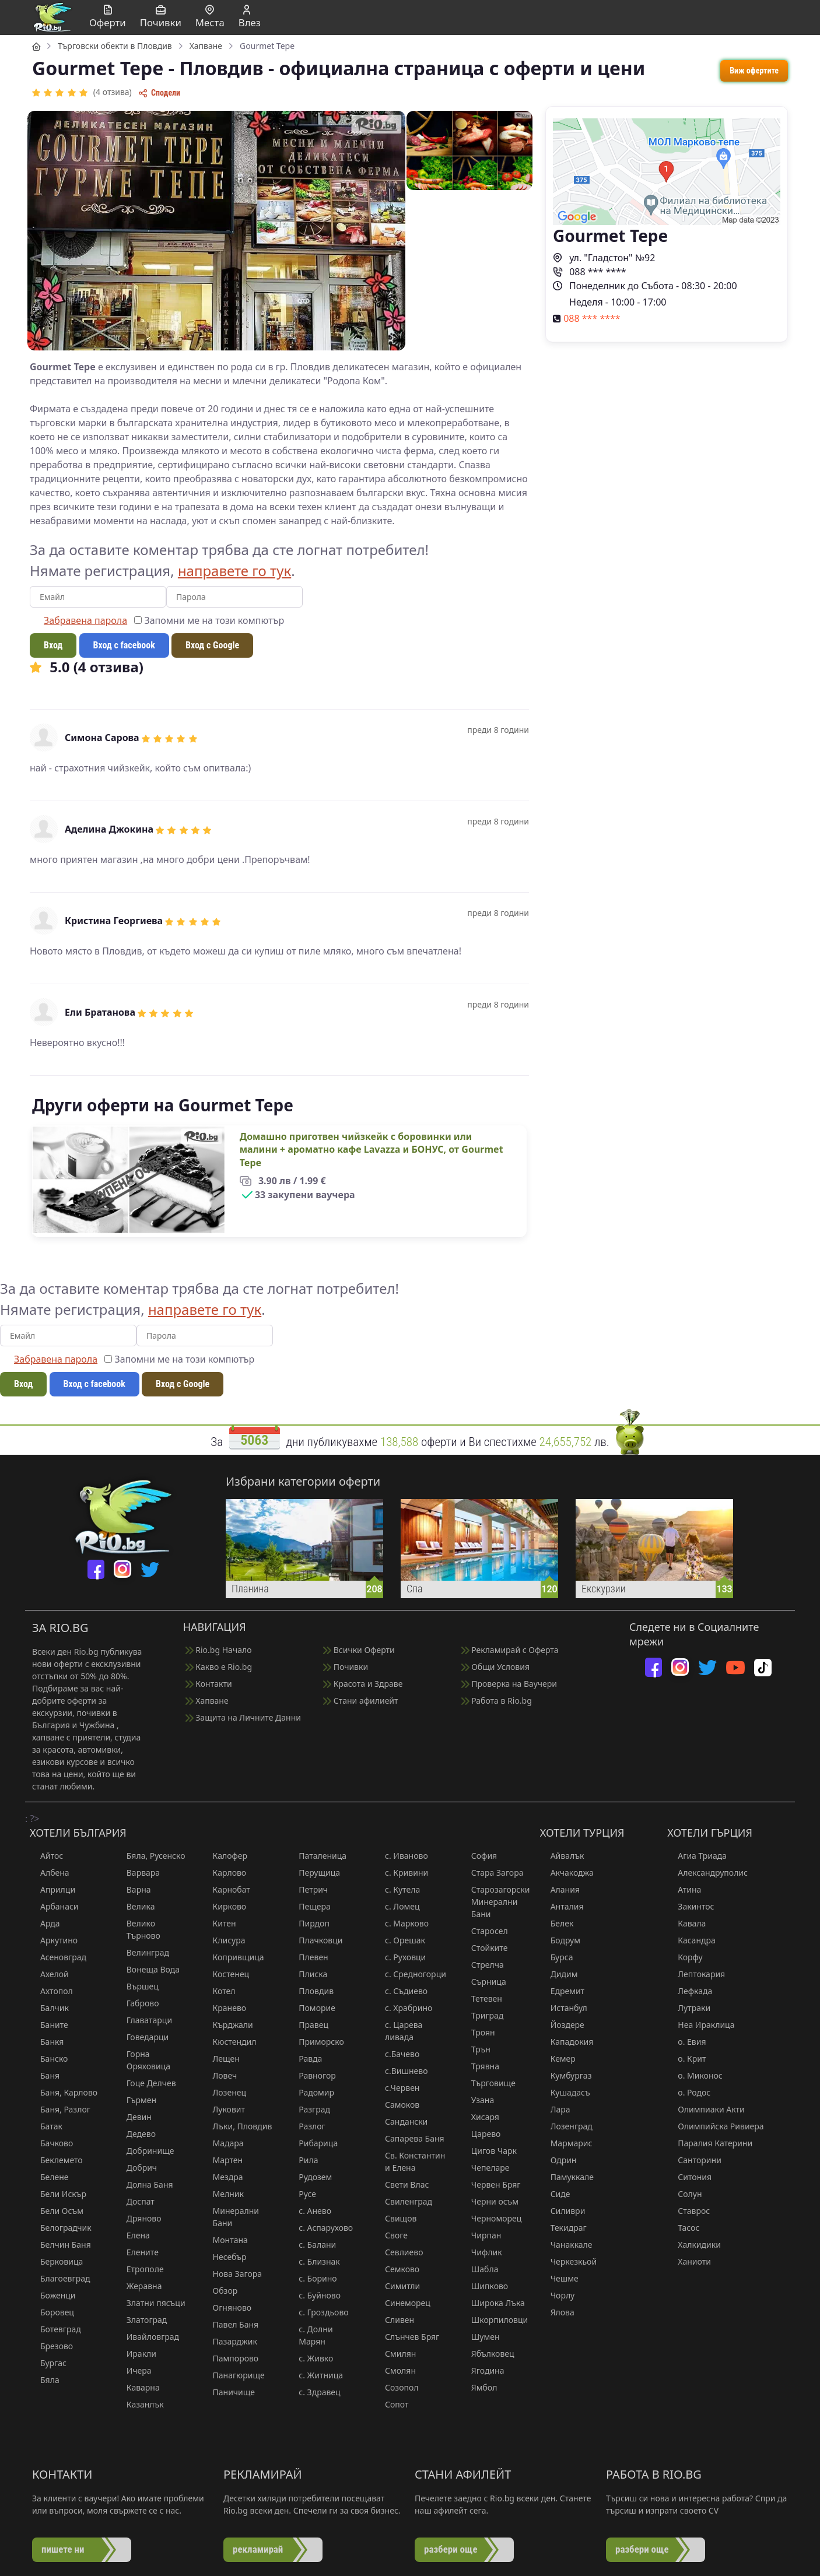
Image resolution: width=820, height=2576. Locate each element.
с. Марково (401, 1923)
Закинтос (690, 1906)
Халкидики (694, 2244)
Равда (305, 2058)
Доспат (135, 2201)
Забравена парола (85, 620)
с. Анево (309, 2211)
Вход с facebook (124, 645)
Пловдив (311, 1991)
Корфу (684, 1957)
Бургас (48, 2363)
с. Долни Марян (310, 2335)
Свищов (395, 2218)
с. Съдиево (400, 1991)
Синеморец (402, 2303)
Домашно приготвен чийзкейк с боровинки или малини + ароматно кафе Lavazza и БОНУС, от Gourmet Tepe (371, 1149)
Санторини (694, 2160)
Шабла (480, 2269)
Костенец (226, 1974)
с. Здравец (314, 2392)
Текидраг (563, 2227)
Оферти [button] (107, 17)
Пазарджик (229, 2341)
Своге (391, 2235)
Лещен (221, 2058)
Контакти (208, 1683)
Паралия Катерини (709, 2143)
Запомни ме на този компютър (209, 620)
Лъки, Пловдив (237, 2126)
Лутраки (688, 2008)
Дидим (559, 1974)
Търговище (488, 2083)
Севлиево (398, 2252)
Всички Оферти (359, 1649)
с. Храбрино (403, 2008)
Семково (396, 2269)
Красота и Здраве (362, 1683)
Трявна (480, 2066)
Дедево (136, 2134)
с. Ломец (396, 1906)
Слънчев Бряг (406, 2337)
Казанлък (140, 2404)
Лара (555, 2109)
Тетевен (481, 1998)
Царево (481, 2134)
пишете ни (63, 2549)
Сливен (394, 2320)
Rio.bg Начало (218, 1649)
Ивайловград (147, 2337)
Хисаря (480, 2117)
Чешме (559, 2278)
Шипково (484, 2286)
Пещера (309, 1906)
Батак (46, 2126)
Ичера (134, 2370)
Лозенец (224, 2092)
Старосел (484, 1931)
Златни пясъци (150, 2303)
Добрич (136, 2167)
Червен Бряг (491, 2184)
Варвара (138, 1872)
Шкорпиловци (494, 2320)
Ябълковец (487, 2353)
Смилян (395, 2353)
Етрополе (140, 2269)
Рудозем (310, 2177)
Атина (684, 1889)
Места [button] (210, 17)
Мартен (222, 2160)
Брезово (51, 2346)
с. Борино (312, 2278)
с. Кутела (397, 1889)
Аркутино (54, 1940)
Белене (49, 2177)
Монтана (225, 2240)
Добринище (145, 2151)
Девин (134, 2117)
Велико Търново (138, 1929)
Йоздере (562, 2025)
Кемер (558, 2058)
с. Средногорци (410, 1974)
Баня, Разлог (60, 2109)
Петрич (308, 1889)
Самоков (396, 2104)
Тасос (683, 2227)
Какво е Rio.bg (218, 1666)
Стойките (484, 1948)
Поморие (311, 2008)
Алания (560, 1889)
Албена (49, 1872)
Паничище (228, 2392)
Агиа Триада (697, 1855)
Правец (308, 2025)
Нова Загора (232, 2274)
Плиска (307, 1974)
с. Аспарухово (320, 2227)
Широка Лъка (493, 2303)
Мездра (222, 2177)
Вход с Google (212, 645)
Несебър (224, 2257)
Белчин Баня (60, 2244)
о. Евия (686, 2041)
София (479, 1855)
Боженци (53, 2295)
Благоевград (60, 2278)
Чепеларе (485, 2167)
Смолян (395, 2370)
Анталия (562, 1906)
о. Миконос (694, 2075)
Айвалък (562, 1855)
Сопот (391, 2404)
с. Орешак (399, 1940)
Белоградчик (61, 2227)
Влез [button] (250, 17)
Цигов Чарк (489, 2151)
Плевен (308, 1957)
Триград (482, 2015)
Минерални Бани (231, 2217)
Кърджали (227, 2025)
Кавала (686, 1923)
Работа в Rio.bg (496, 1700)
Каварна (138, 2387)
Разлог (306, 2126)
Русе (302, 2194)
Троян (478, 2032)
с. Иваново (401, 1855)
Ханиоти (689, 2261)
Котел (219, 1991)
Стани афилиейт (360, 1700)
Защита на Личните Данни (243, 1717)
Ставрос (688, 2211)
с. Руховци (400, 1957)
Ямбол (479, 2387)
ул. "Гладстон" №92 (604, 257)
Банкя (47, 2041)
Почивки (345, 1666)
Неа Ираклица (700, 2025)
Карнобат (226, 1889)
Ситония (689, 2177)
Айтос (46, 1855)
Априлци (52, 1889)
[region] (410, 688)
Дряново (139, 2218)
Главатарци (144, 2020)
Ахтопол (51, 1991)
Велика (135, 1906)
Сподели (159, 92)
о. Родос (688, 2092)
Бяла (44, 2380)
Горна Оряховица (143, 2060)
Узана (477, 2100)
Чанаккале (566, 2244)
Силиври (563, 2211)
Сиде (555, 2194)
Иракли (136, 2353)
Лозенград (566, 2126)
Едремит (562, 1991)
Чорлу (557, 2295)
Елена (133, 2235)
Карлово (224, 1872)
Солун (684, 2194)
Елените (137, 2252)
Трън (475, 2049)
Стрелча (482, 1965)
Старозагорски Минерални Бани (495, 1901)
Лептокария (696, 1974)
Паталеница (317, 1855)
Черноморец (491, 2218)
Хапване (207, 1700)
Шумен (480, 2337)
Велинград (142, 1952)
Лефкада (689, 1991)
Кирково (224, 1906)
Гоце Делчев (146, 2083)
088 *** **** (589, 271)
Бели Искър (58, 2194)
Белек (557, 1923)
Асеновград (58, 1957)
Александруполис (707, 1872)
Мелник (223, 2194)
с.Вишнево (401, 2071)
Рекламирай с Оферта (510, 1649)
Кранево (224, 2008)
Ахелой (49, 1974)
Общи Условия (495, 1666)
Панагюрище (233, 2375)
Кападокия (567, 2041)
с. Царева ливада (398, 2031)
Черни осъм (489, 2201)
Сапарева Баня (409, 2138)
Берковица (56, 2261)
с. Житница (315, 2375)
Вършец (137, 1986)
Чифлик (481, 2252)
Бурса (556, 1957)
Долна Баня (144, 2184)
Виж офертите (754, 70)
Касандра (691, 1940)
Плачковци (315, 1940)
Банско (49, 2058)
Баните (49, 2025)
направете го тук (234, 570)
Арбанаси (54, 1906)
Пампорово (230, 2358)
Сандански (400, 2121)
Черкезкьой (568, 2261)
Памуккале (567, 2177)
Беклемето (56, 2160)
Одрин (558, 2160)
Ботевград (55, 2329)
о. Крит (686, 2058)
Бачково (51, 2143)
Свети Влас (401, 2184)
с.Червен (396, 2088)
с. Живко (310, 2358)
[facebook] (95, 1569)
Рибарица (313, 2143)
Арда (45, 1923)
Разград (309, 2109)
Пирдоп (309, 1923)
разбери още (451, 2549)
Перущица (314, 1872)
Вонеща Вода (148, 1969)
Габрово (137, 2003)
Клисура (224, 1940)
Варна (133, 1889)
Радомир (311, 2092)
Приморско (316, 2041)
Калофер (224, 1855)
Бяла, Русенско (150, 1855)
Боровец (52, 2312)
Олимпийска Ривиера (715, 2126)
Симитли (397, 2286)
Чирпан (481, 2235)
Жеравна (139, 2286)
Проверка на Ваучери (509, 1683)
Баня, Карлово (63, 2092)
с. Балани (312, 2244)
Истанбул (563, 2008)
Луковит (223, 2109)
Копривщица (233, 1957)
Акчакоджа (567, 1872)
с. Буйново (314, 2295)
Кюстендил (229, 2041)
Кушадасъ (565, 2092)
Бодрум (560, 1940)
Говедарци (142, 2037)
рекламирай (258, 2549)
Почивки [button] (160, 17)
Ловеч (219, 2075)
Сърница (483, 1981)
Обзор (220, 2290)
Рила (303, 2160)
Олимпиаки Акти (705, 2109)
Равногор (312, 2075)
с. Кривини (401, 1872)
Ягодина (482, 2370)
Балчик (49, 2008)
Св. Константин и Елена (409, 2161)
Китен (219, 1923)
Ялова (557, 2312)
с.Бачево (396, 2054)
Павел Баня (230, 2324)
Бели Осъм (56, 2211)
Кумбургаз (566, 2075)
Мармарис (566, 2143)
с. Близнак (313, 2261)
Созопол (396, 2387)
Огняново (227, 2307)
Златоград (141, 2320)
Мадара (223, 2143)
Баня (44, 2075)
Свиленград (403, 2201)
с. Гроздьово (318, 2312)
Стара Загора (492, 1872)
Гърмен (136, 2100)
